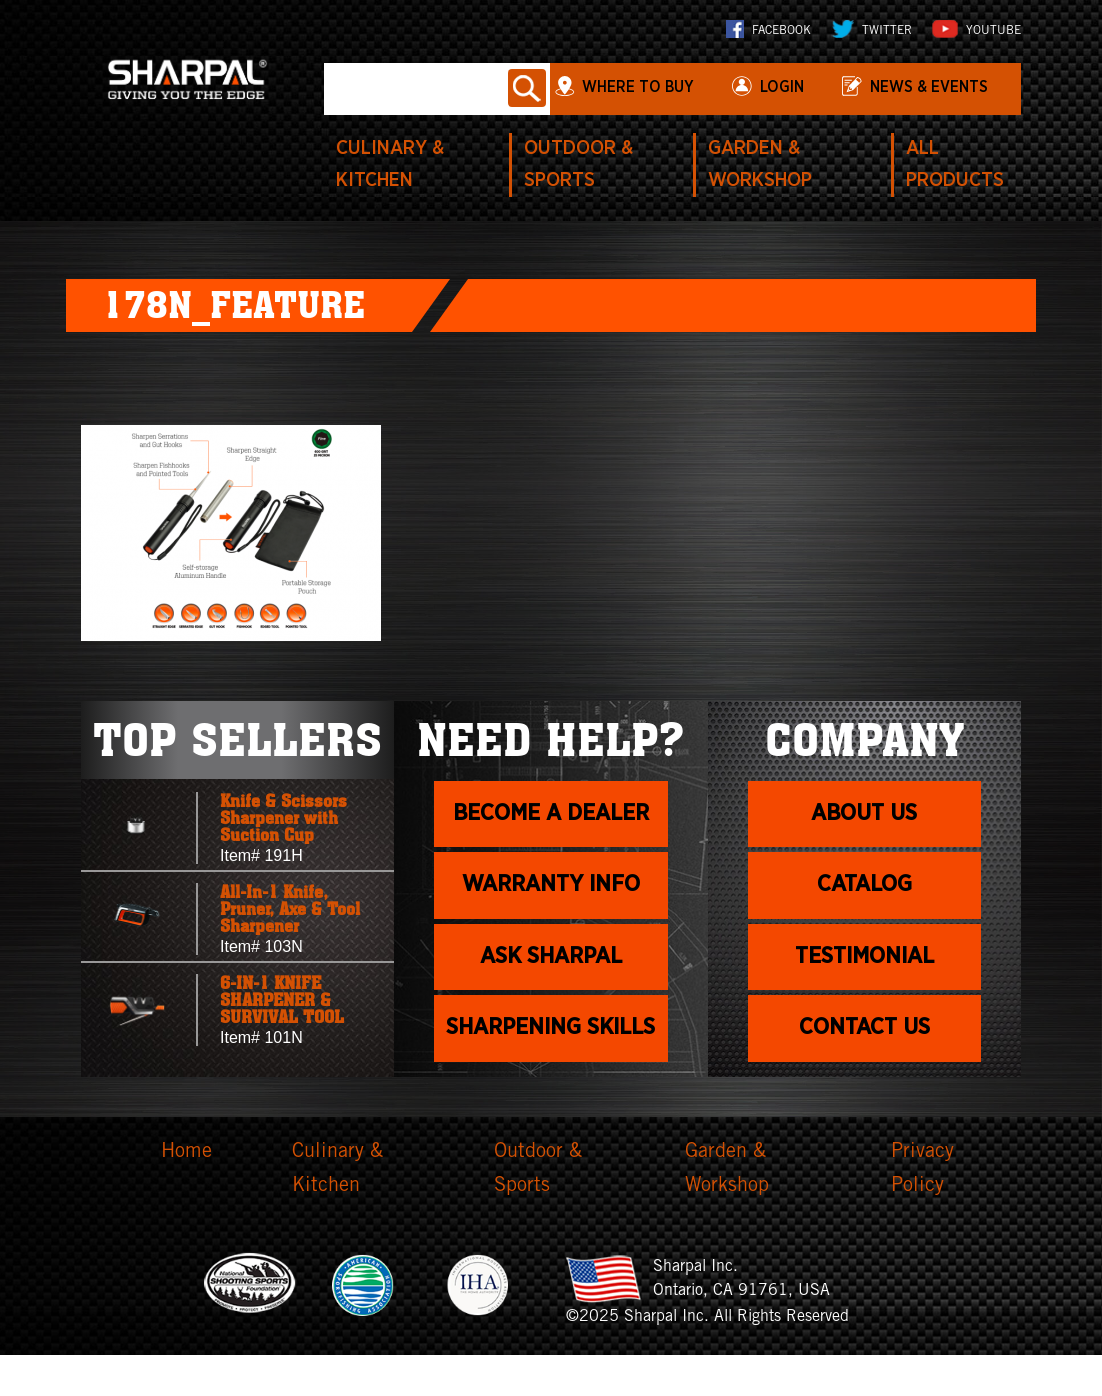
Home (186, 1195)
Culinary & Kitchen (337, 1212)
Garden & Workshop (727, 1212)
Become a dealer (551, 816)
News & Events (929, 87)
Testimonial (864, 963)
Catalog (864, 889)
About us (864, 816)
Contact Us (864, 1037)
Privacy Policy (922, 1212)
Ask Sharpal (551, 963)
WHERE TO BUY (639, 87)
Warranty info (550, 889)
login (781, 87)
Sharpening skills (550, 1057)
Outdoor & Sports (538, 1212)
